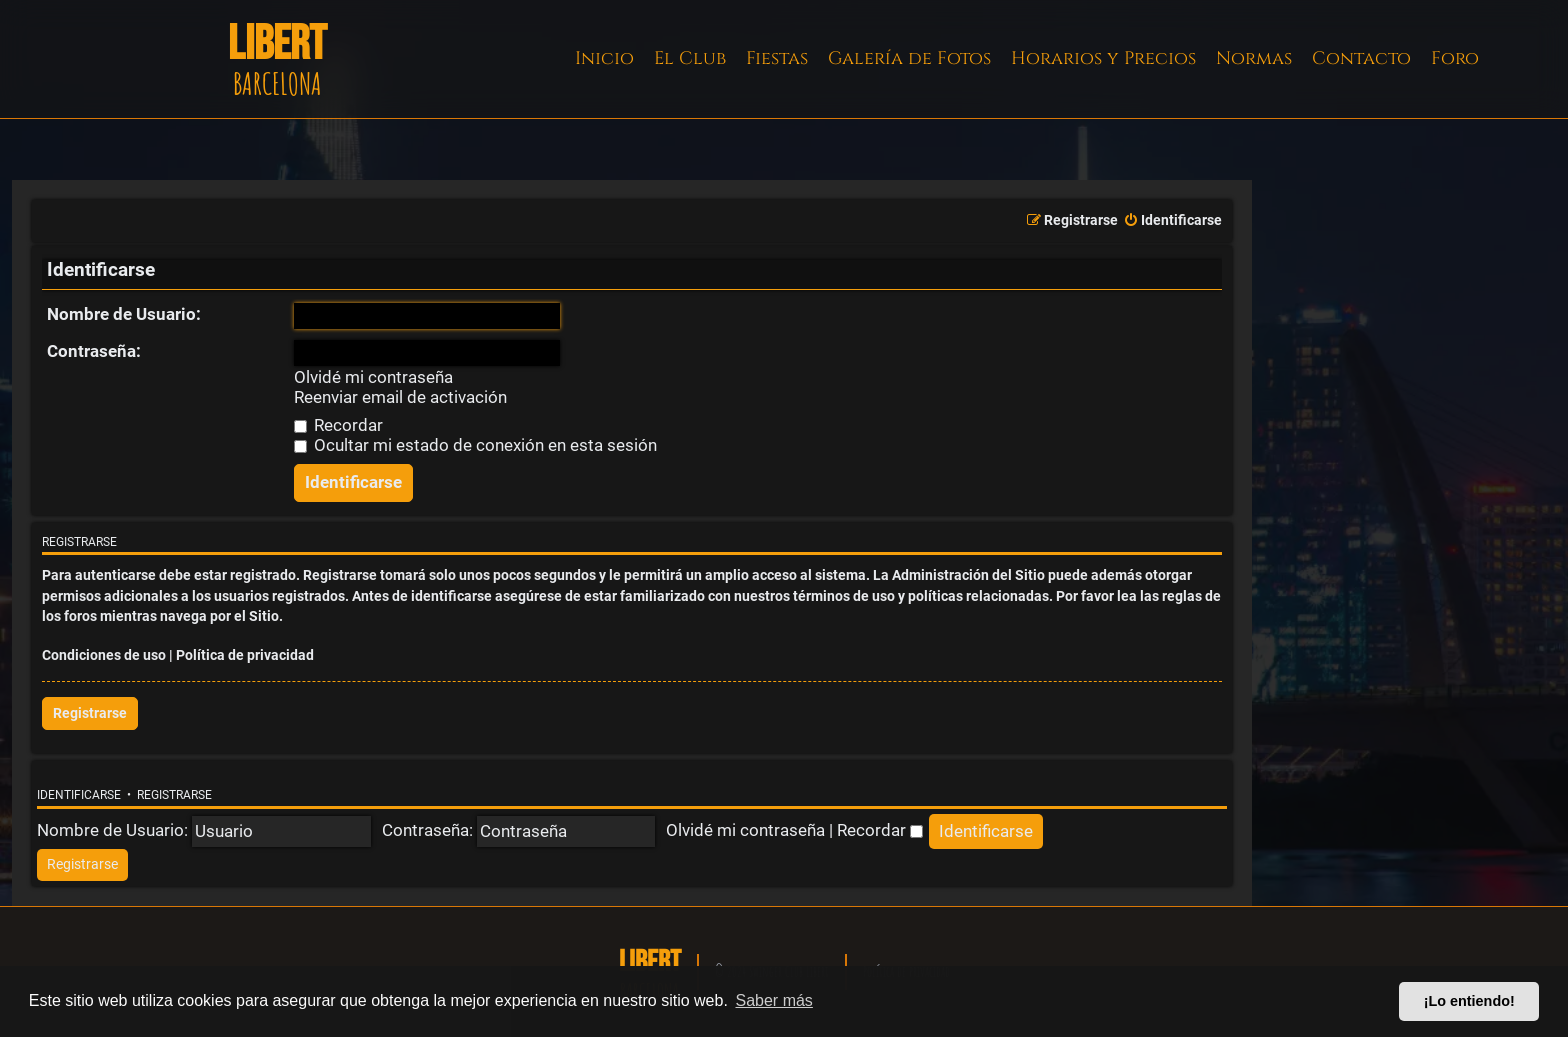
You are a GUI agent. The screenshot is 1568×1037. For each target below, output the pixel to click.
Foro (1455, 58)
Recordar (338, 425)
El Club (690, 58)
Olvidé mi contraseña (373, 377)
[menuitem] (1172, 221)
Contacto (1361, 58)
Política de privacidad (245, 655)
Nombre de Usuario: (124, 314)
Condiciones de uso (104, 655)
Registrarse (90, 713)
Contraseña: (94, 351)
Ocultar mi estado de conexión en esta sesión (475, 445)
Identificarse (79, 795)
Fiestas (777, 58)
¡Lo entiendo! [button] (1469, 1001)
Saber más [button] (774, 1000)
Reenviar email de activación (400, 397)
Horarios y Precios (1103, 58)
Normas (1254, 58)
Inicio (604, 58)
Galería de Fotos (909, 58)
